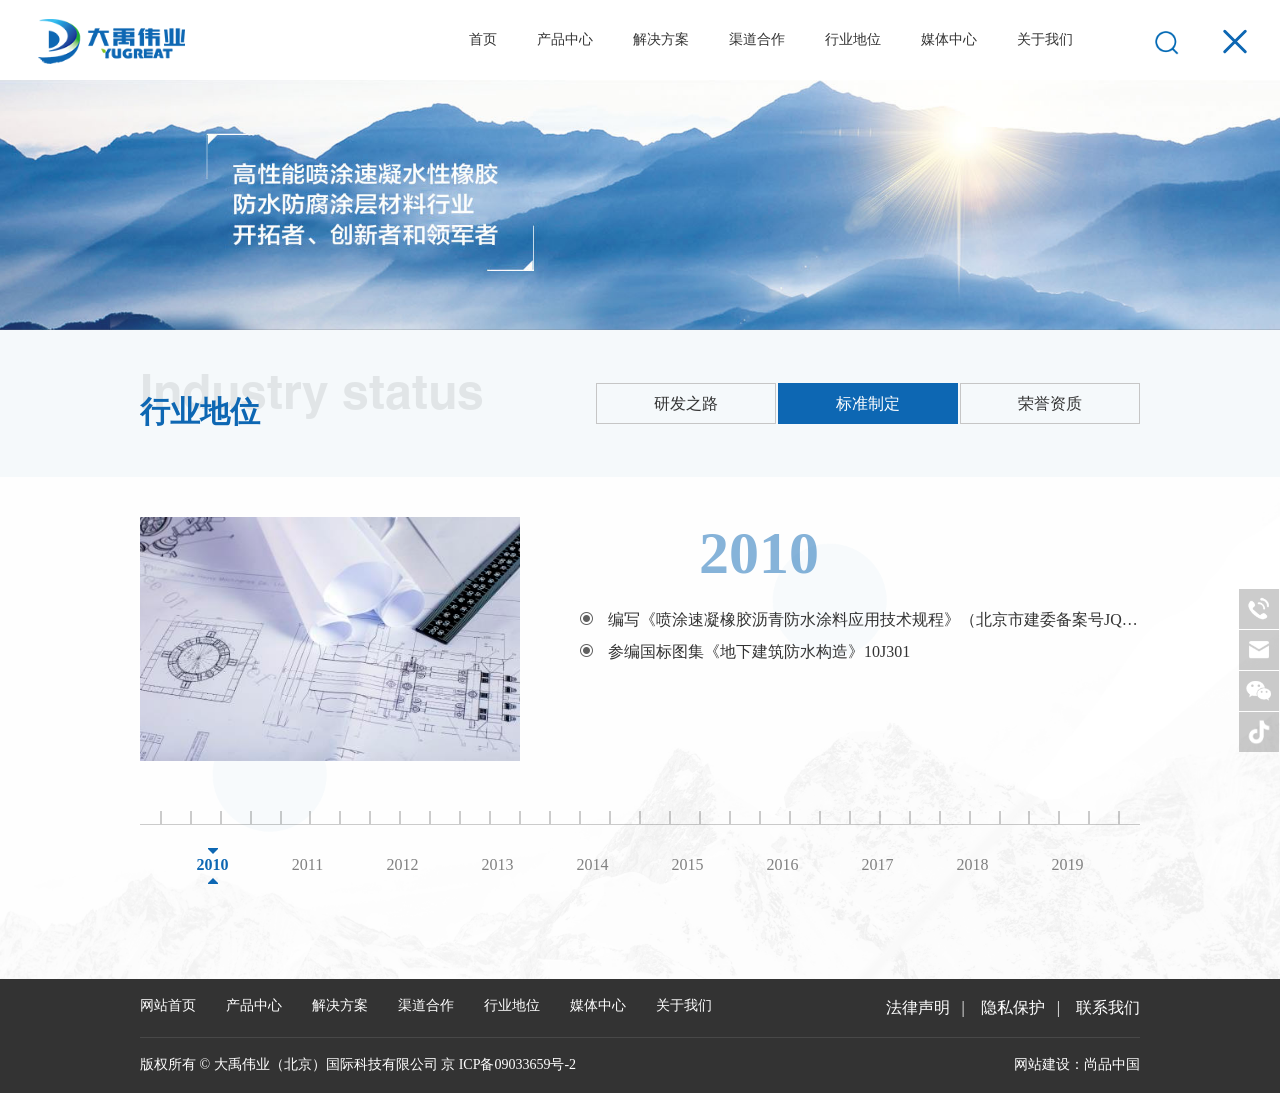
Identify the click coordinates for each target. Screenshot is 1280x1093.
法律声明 (918, 1007)
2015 (688, 864)
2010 (213, 864)
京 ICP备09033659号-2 (508, 1064)
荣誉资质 (1050, 403)
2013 (498, 864)
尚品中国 (1112, 1064)
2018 (973, 864)
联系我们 (1108, 1007)
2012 (403, 864)
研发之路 (686, 403)
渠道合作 (757, 39)
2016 (783, 864)
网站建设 (1042, 1064)
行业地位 (853, 39)
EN (1113, 39)
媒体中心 (949, 39)
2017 (878, 864)
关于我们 (1045, 39)
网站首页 (168, 1005)
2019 (1068, 864)
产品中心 (565, 39)
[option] (640, 639)
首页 (483, 39)
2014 (593, 864)
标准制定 (868, 403)
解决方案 (661, 39)
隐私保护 (1013, 1007)
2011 (307, 864)
